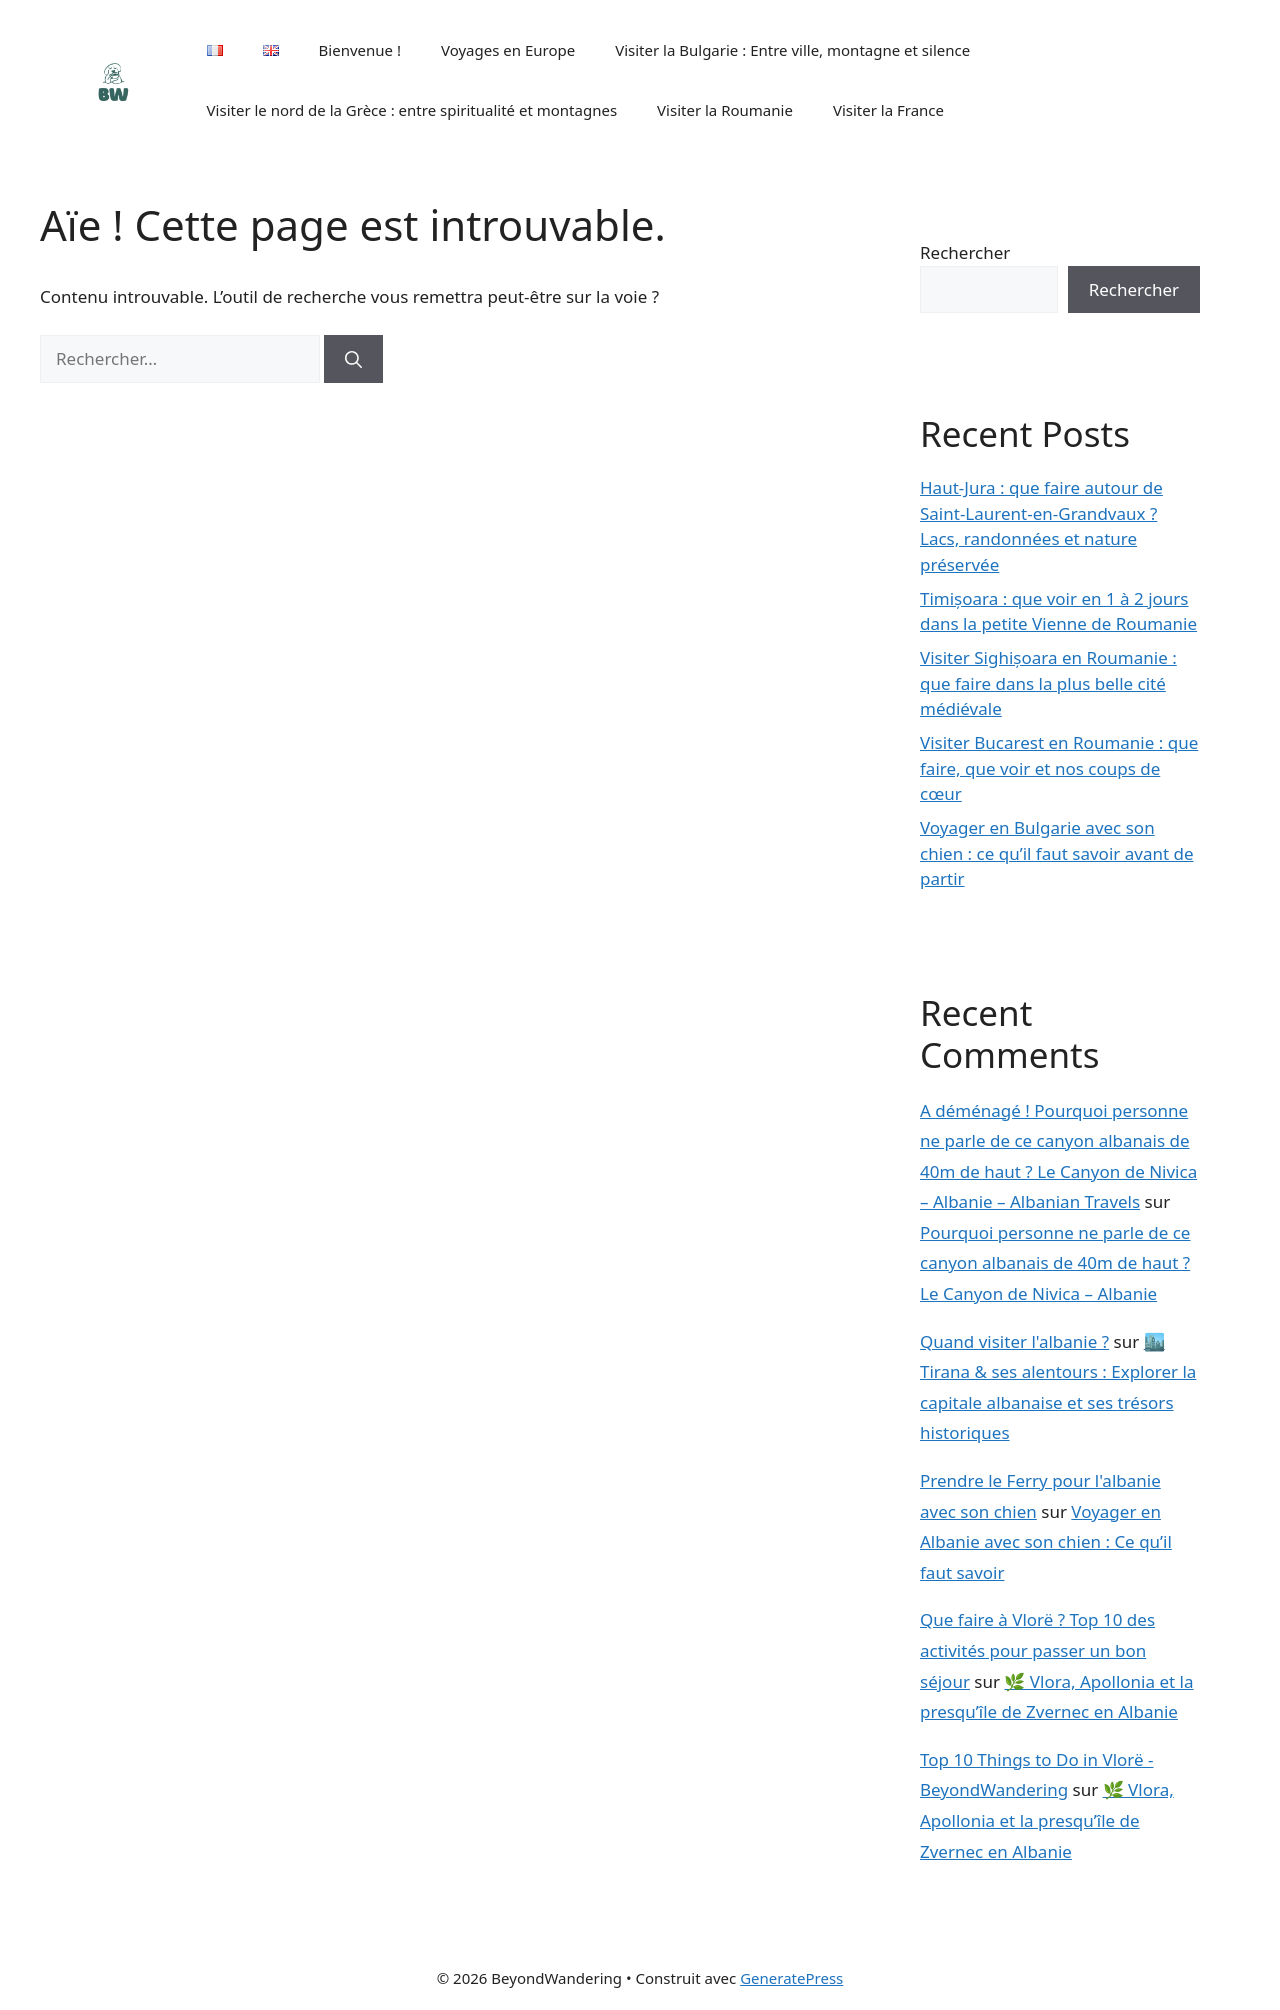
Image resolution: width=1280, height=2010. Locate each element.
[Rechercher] (353, 359)
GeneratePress (791, 1978)
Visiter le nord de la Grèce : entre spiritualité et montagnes (412, 110)
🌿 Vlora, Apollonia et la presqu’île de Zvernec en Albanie (1047, 1820)
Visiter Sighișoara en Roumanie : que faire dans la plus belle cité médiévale (1048, 683)
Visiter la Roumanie (725, 110)
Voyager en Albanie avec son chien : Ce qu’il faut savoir (1046, 1542)
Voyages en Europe (508, 50)
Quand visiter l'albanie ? (1014, 1341)
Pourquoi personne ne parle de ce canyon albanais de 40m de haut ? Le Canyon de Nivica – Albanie (1055, 1263)
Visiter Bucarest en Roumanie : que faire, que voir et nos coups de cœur (1059, 768)
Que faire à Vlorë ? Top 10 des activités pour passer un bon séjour (1037, 1650)
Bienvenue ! (360, 50)
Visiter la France (888, 110)
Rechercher (965, 252)
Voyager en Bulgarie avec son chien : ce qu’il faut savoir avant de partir (1057, 853)
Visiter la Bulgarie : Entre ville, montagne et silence (792, 50)
